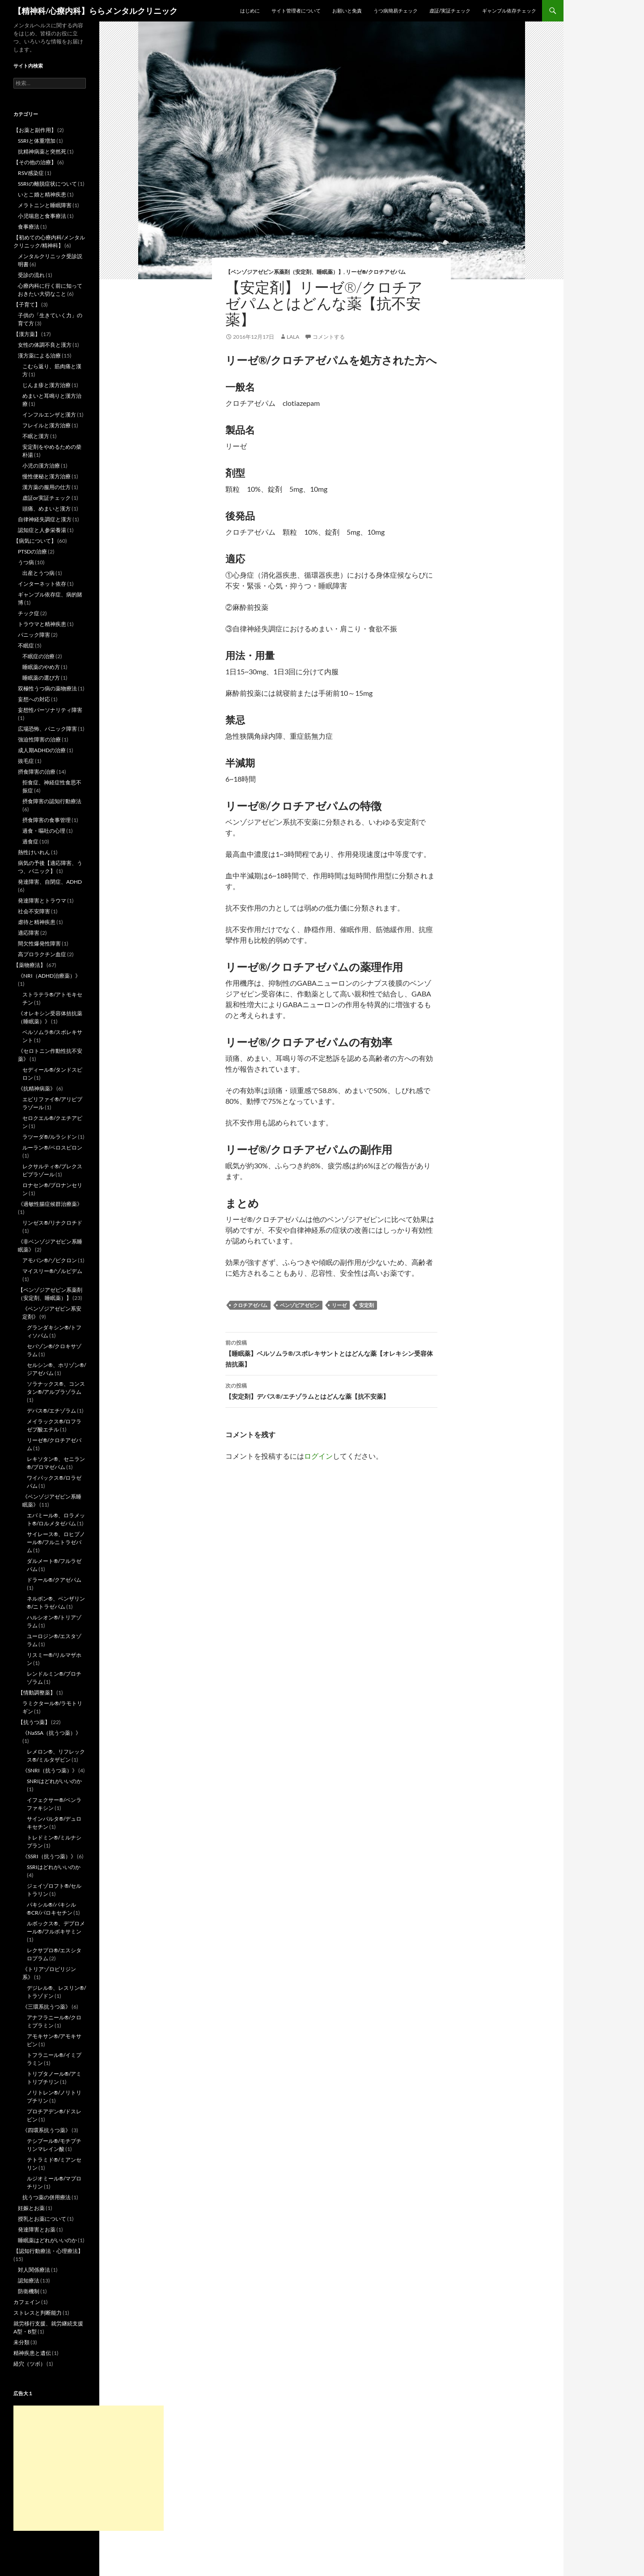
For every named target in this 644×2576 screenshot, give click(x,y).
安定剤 (366, 1305)
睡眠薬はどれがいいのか (47, 2240)
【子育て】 (26, 304)
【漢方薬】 (26, 334)
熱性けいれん (34, 852)
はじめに (250, 10)
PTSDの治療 (32, 551)
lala (293, 336)
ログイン (318, 1456)
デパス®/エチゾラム (51, 1410)
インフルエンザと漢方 (49, 414)
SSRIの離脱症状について (47, 183)
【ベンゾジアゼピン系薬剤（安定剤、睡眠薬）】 (284, 271)
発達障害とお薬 (36, 2229)
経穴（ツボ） (29, 2363)
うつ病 (26, 562)
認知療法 (28, 2280)
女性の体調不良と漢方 (45, 344)
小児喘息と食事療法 (42, 216)
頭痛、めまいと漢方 (46, 508)
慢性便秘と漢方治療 (46, 476)
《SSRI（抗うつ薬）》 (49, 1856)
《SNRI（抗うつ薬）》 (49, 1770)
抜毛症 (26, 761)
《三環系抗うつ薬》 (46, 2006)
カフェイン (26, 2302)
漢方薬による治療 (39, 355)
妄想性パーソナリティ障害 (50, 710)
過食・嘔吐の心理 (43, 830)
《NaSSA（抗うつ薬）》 (51, 1732)
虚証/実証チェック (449, 10)
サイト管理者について (296, 10)
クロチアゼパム (250, 1305)
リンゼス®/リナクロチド (52, 1222)
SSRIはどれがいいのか (53, 1867)
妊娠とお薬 (31, 2208)
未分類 (21, 2342)
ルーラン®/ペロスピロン (52, 1147)
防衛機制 (28, 2291)
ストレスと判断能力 (37, 2312)
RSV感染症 (31, 173)
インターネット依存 (42, 583)
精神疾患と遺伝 (32, 2353)
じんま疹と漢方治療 (46, 385)
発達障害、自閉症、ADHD (50, 881)
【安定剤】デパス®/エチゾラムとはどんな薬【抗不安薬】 (331, 1390)
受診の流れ (31, 275)
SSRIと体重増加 (36, 140)
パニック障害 (34, 634)
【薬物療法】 (29, 965)
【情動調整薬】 (36, 1692)
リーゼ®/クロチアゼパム (376, 271)
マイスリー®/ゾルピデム (52, 1271)
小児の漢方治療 (41, 465)
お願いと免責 (347, 10)
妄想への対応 (34, 699)
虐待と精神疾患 (36, 922)
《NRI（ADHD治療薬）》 (49, 975)
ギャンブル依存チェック (509, 10)
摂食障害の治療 (36, 771)
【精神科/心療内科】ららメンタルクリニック (95, 11)
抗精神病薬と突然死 (42, 151)
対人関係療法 (34, 2269)
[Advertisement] (88, 2468)
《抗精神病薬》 (36, 1088)
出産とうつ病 (38, 573)
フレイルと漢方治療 (46, 425)
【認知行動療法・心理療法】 (48, 2251)
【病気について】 (34, 540)
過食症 (30, 841)
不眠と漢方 (35, 436)
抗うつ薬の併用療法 (46, 2197)
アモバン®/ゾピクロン (49, 1260)
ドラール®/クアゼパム (54, 1579)
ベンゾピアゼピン (299, 1305)
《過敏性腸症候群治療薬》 (50, 1204)
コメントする (329, 336)
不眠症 (26, 645)
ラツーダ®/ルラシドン (49, 1136)
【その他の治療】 (34, 162)
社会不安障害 (34, 911)
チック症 (28, 613)
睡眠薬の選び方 (41, 677)
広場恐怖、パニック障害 (47, 728)
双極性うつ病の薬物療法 (47, 688)
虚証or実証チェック (46, 497)
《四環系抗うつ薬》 (46, 2130)
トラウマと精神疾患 (42, 624)
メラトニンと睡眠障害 (45, 205)
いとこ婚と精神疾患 (42, 194)
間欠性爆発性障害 (39, 943)
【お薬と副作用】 (34, 130)
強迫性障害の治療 (39, 739)
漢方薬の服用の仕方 (46, 487)
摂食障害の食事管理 (46, 820)
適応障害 (28, 932)
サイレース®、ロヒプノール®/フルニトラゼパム (56, 1542)
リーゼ (339, 1305)
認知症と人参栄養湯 (42, 530)
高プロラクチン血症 (42, 954)
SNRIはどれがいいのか (54, 1781)
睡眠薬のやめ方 (41, 667)
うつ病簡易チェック (395, 10)
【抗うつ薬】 (34, 1722)
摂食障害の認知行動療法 (51, 801)
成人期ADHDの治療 (42, 750)
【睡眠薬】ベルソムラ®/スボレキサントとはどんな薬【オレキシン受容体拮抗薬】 (331, 1352)
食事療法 (28, 226)
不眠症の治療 (38, 656)
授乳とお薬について (42, 2218)
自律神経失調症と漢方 (45, 519)
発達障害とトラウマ (42, 900)
